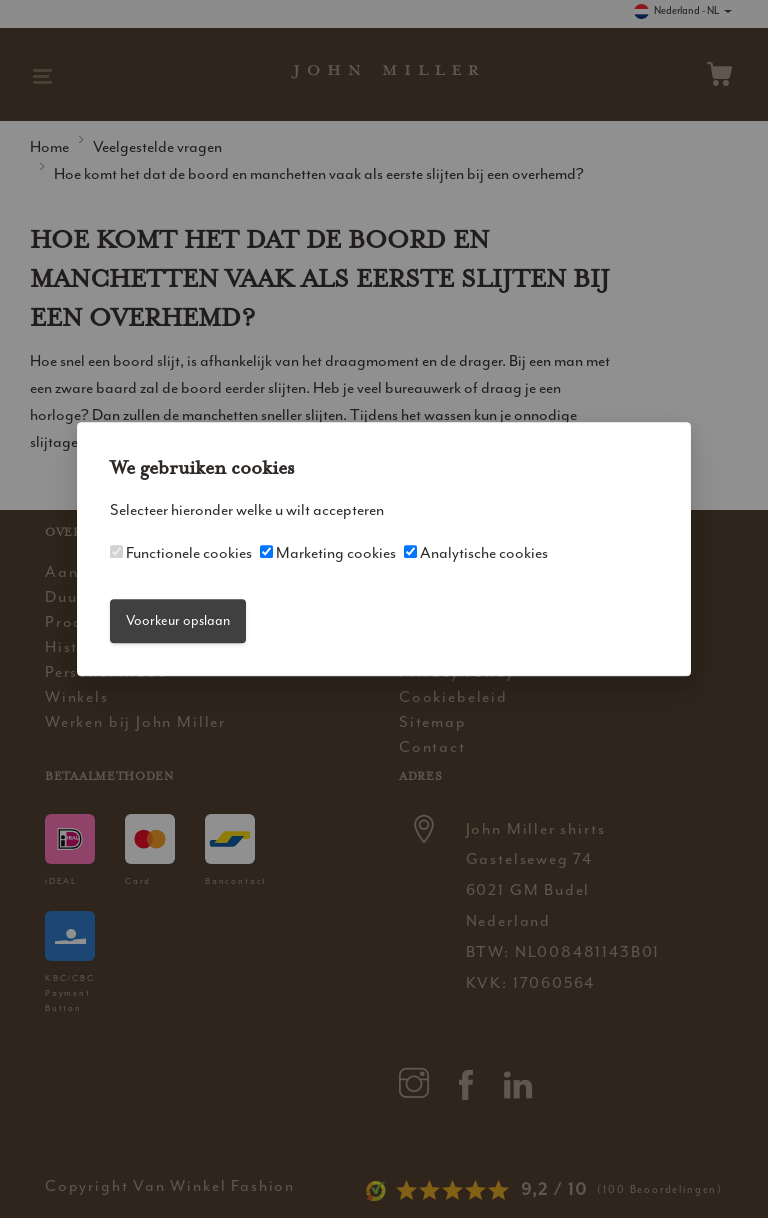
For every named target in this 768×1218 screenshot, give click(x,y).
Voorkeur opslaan (178, 620)
